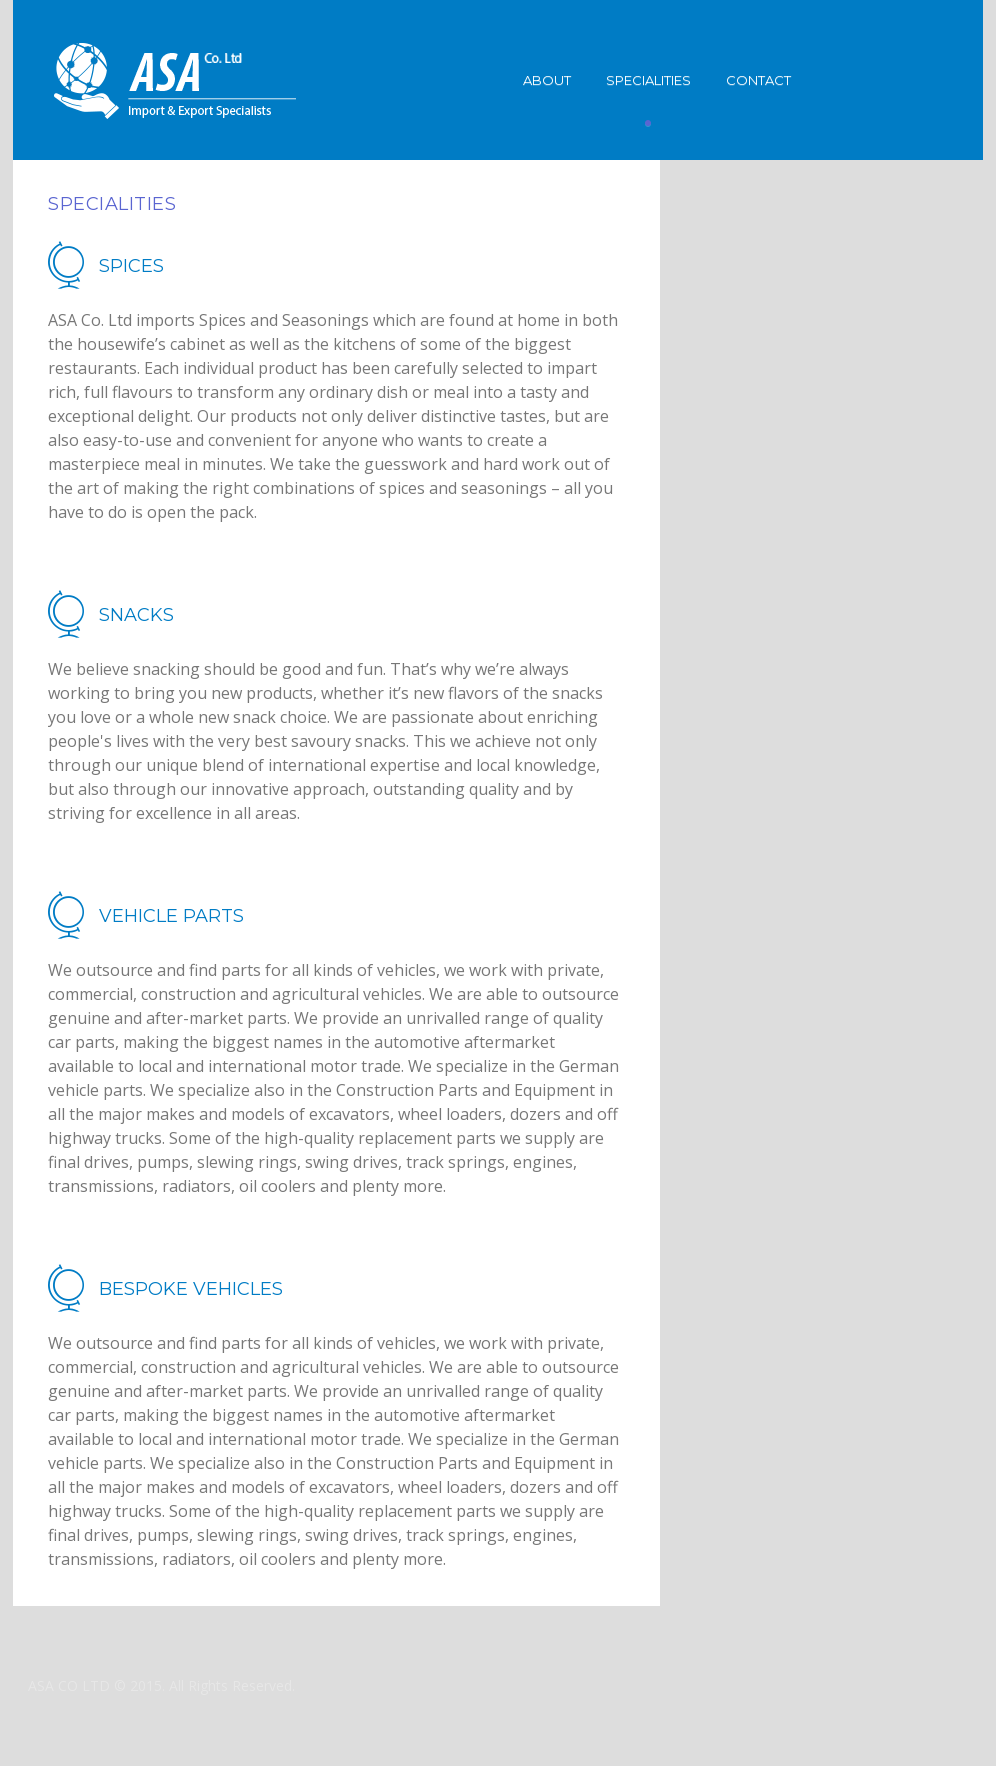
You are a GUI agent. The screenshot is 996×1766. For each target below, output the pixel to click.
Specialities (648, 80)
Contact (758, 80)
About (547, 80)
